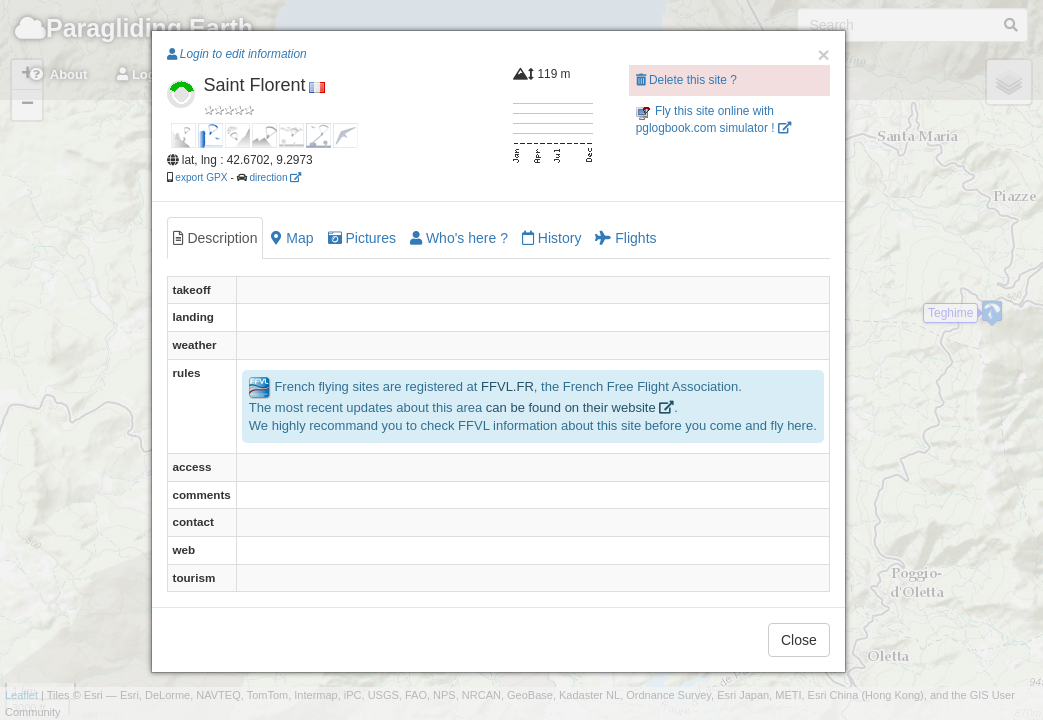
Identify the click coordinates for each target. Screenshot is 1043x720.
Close (799, 640)
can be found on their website (580, 407)
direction (275, 177)
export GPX (201, 177)
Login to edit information (237, 54)
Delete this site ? (686, 80)
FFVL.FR (507, 386)
